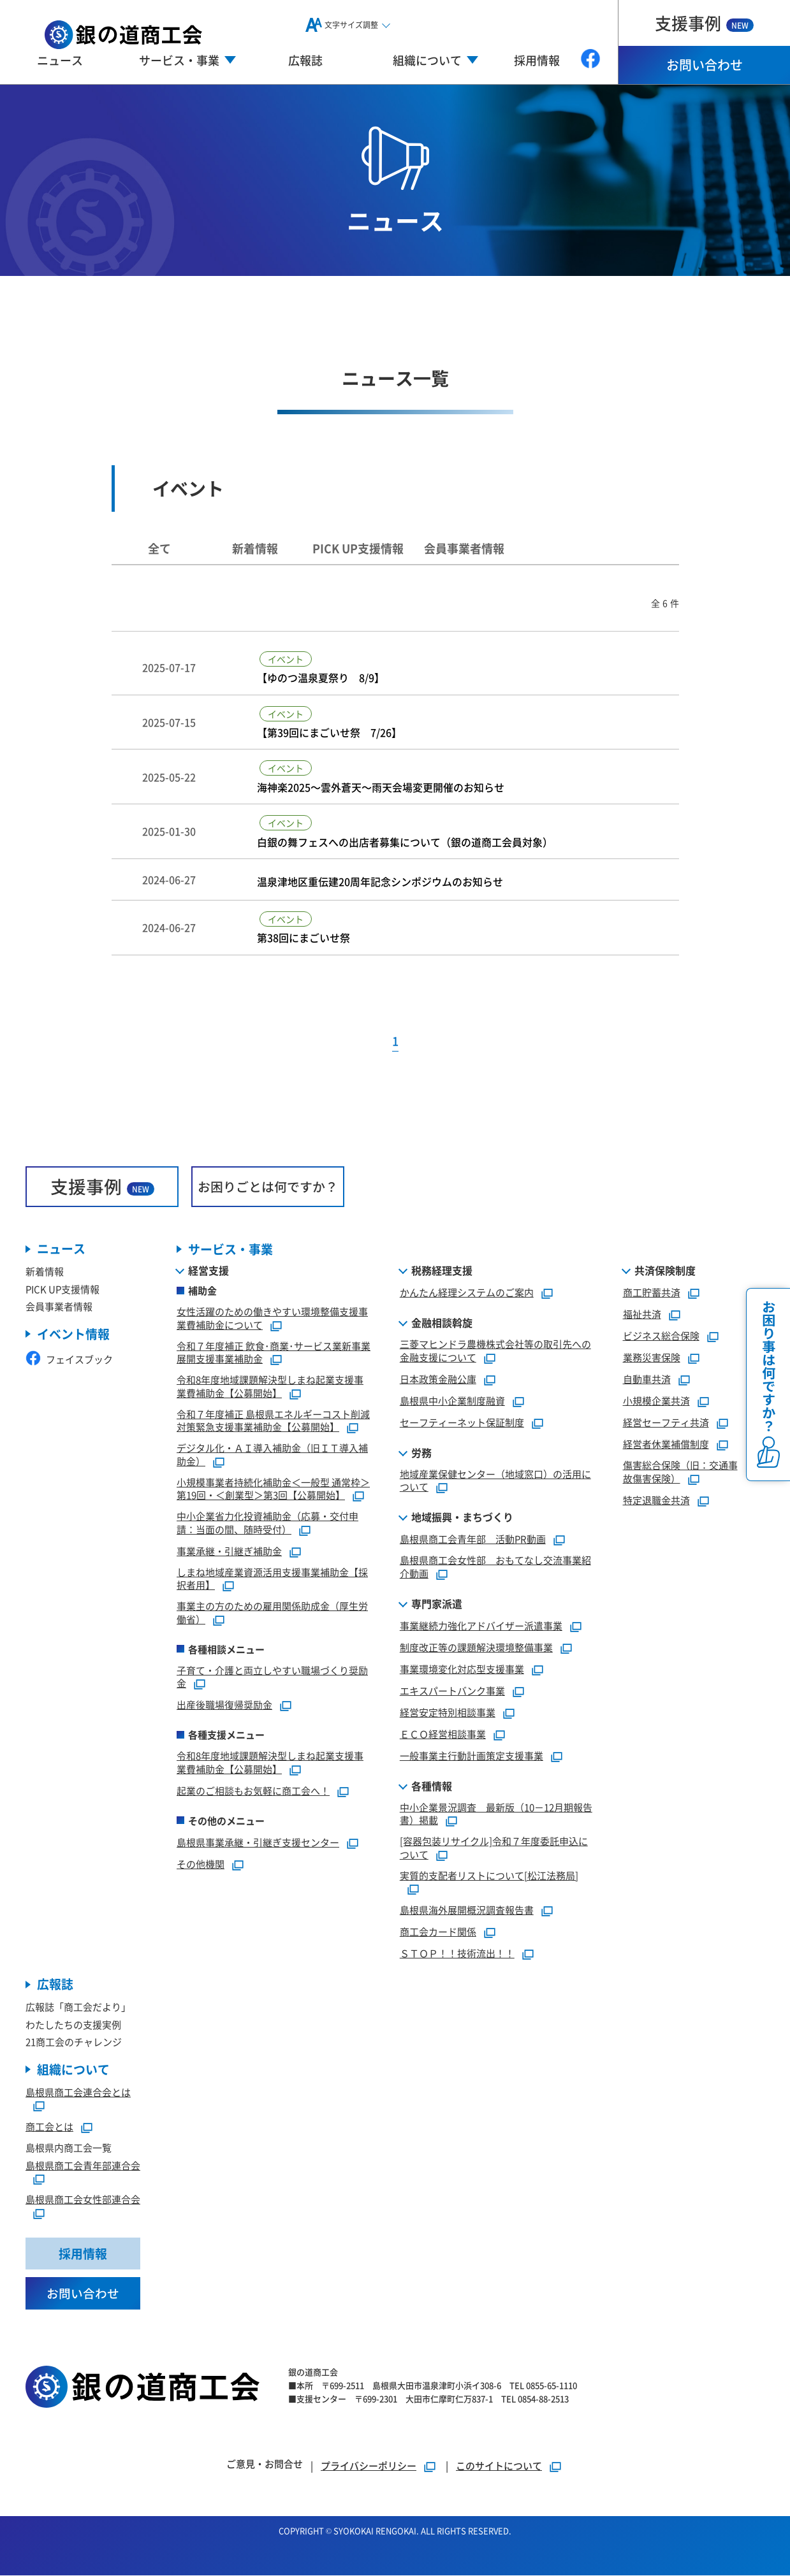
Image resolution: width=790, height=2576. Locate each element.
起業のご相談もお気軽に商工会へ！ (253, 1790)
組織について (73, 2070)
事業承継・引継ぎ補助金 (229, 1551)
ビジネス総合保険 (661, 1335)
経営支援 (208, 1270)
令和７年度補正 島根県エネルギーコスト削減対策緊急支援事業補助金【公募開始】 (273, 1420)
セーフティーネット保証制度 (462, 1422)
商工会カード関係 (438, 1931)
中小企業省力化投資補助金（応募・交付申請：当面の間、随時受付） (267, 1522)
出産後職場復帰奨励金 (224, 1704)
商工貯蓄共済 (651, 1292)
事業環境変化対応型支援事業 (462, 1668)
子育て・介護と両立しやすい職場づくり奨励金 (272, 1676)
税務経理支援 (441, 1270)
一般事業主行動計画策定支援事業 (471, 1755)
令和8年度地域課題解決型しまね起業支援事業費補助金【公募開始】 (270, 1386)
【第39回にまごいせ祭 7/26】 (329, 733)
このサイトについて (499, 2466)
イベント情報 (73, 1334)
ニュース (60, 60)
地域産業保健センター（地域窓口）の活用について (495, 1480)
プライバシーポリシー (368, 2466)
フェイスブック (69, 1359)
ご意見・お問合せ (264, 2464)
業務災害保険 (651, 1357)
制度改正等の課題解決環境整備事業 (476, 1647)
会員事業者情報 (465, 548)
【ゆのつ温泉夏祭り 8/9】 (320, 678)
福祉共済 (642, 1314)
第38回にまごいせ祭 (303, 938)
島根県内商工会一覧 (69, 2147)
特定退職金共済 (656, 1500)
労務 (421, 1452)
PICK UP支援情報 (358, 548)
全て (159, 548)
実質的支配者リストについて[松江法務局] (489, 1875)
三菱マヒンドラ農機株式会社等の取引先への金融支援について (495, 1350)
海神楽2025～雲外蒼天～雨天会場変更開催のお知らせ (380, 787)
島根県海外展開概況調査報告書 (467, 1909)
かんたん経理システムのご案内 (467, 1292)
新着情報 (255, 548)
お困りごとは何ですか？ (268, 1186)
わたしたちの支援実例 (73, 2024)
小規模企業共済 (656, 1400)
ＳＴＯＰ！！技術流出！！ (457, 1953)
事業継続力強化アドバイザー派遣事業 (481, 1625)
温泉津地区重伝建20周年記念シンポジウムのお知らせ (380, 882)
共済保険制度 (665, 1270)
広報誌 (305, 60)
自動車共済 (647, 1379)
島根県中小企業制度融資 (452, 1400)
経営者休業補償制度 (666, 1444)
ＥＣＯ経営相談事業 (443, 1733)
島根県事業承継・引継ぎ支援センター (258, 1842)
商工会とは (49, 2126)
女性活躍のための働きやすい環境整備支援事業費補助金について (272, 1318)
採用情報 (537, 60)
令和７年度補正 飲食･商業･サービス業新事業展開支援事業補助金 (273, 1352)
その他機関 (200, 1863)
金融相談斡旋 (441, 1322)
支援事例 (704, 22)
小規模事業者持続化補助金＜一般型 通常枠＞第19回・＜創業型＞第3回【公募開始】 (273, 1488)
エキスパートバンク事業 (452, 1690)
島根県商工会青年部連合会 (83, 2165)
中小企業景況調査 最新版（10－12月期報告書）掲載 (496, 1813)
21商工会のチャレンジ (74, 2041)
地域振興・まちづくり (462, 1517)
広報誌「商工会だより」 (78, 2006)
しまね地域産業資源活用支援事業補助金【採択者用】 (272, 1578)
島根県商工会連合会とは (78, 2092)
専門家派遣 (436, 1603)
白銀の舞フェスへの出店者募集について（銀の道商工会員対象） (405, 842)
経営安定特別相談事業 (447, 1712)
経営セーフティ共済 (666, 1422)
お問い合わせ (704, 64)
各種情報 (431, 1786)
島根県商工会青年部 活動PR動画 (473, 1538)
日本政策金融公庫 (438, 1379)
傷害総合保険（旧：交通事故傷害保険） (680, 1471)
